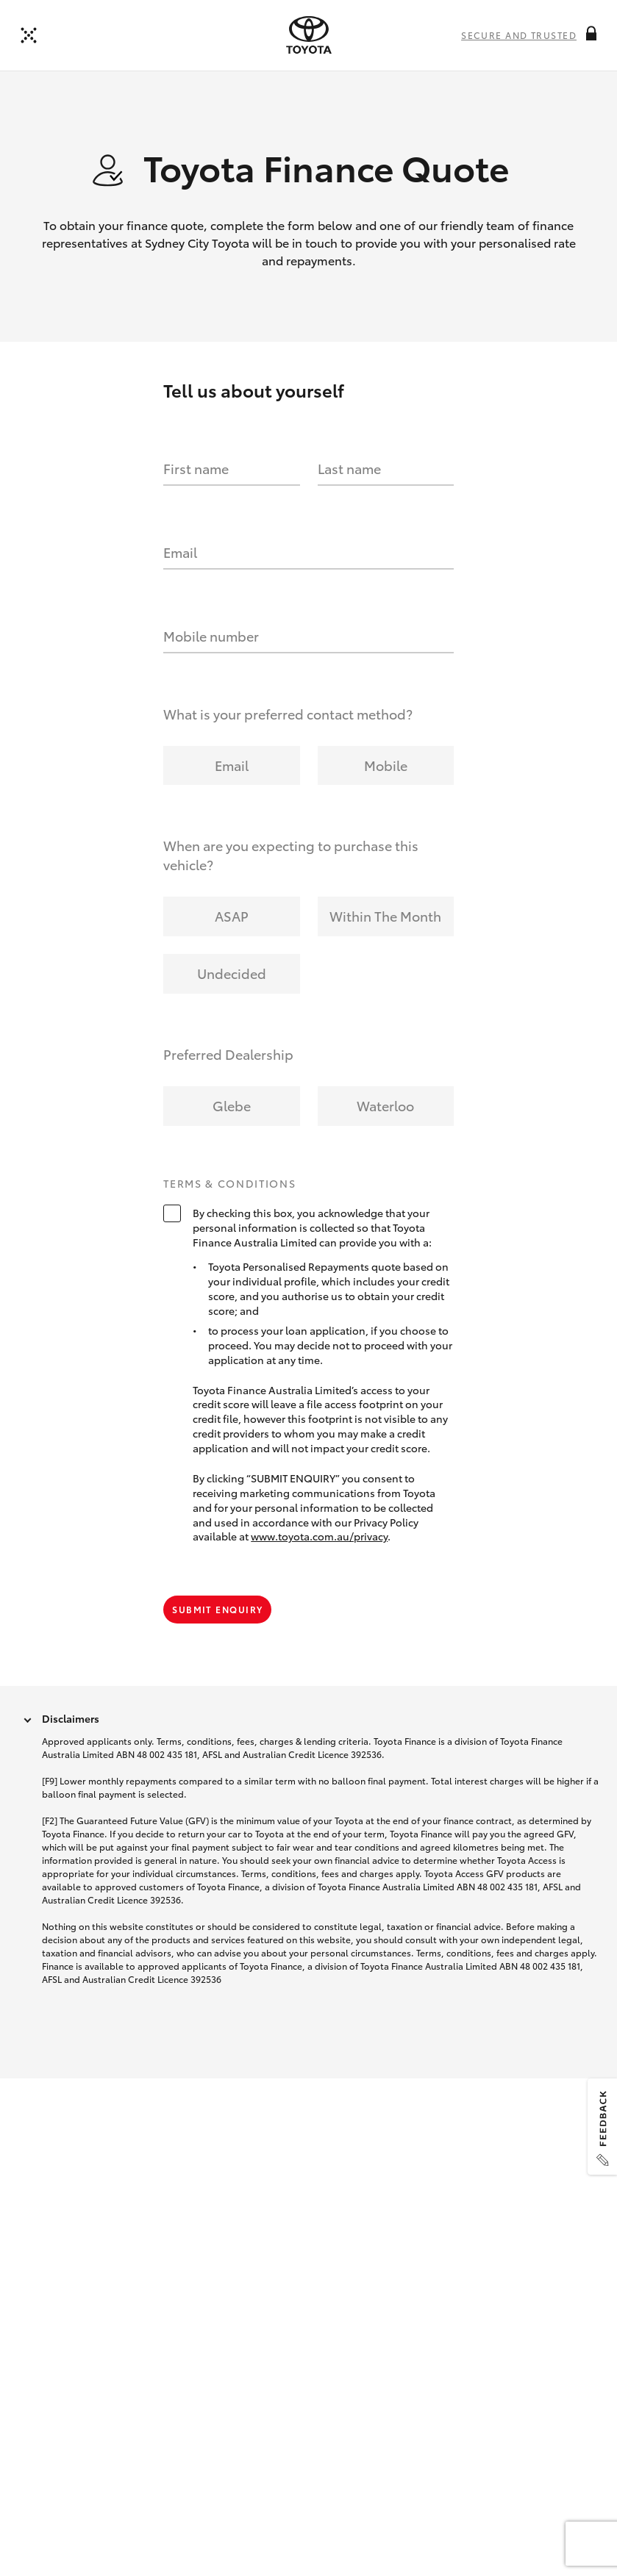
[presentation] (309, 35)
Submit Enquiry (217, 1609)
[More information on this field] (591, 33)
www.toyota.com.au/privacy (319, 1536)
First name (196, 468)
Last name (349, 468)
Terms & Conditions (229, 1184)
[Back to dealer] (29, 35)
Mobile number (211, 635)
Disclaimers (70, 1718)
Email (180, 552)
